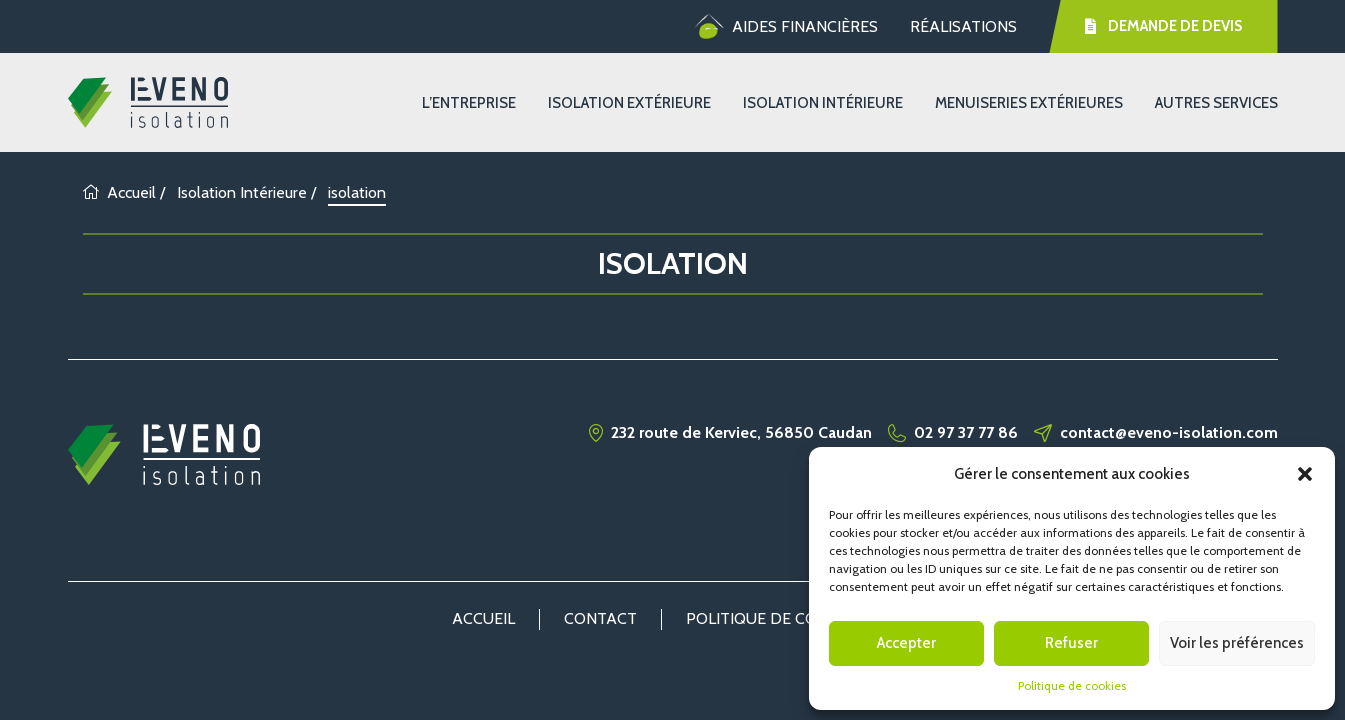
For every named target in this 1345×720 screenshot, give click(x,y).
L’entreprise (469, 103)
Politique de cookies (1072, 685)
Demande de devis (1164, 26)
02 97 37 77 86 (966, 433)
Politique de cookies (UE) (790, 618)
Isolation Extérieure (629, 103)
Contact (600, 618)
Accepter (906, 643)
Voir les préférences (1237, 643)
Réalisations (963, 26)
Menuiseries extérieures (1029, 103)
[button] (1305, 474)
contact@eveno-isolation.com (1169, 433)
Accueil (119, 192)
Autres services (1216, 103)
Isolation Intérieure (823, 103)
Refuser (1071, 643)
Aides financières (786, 27)
